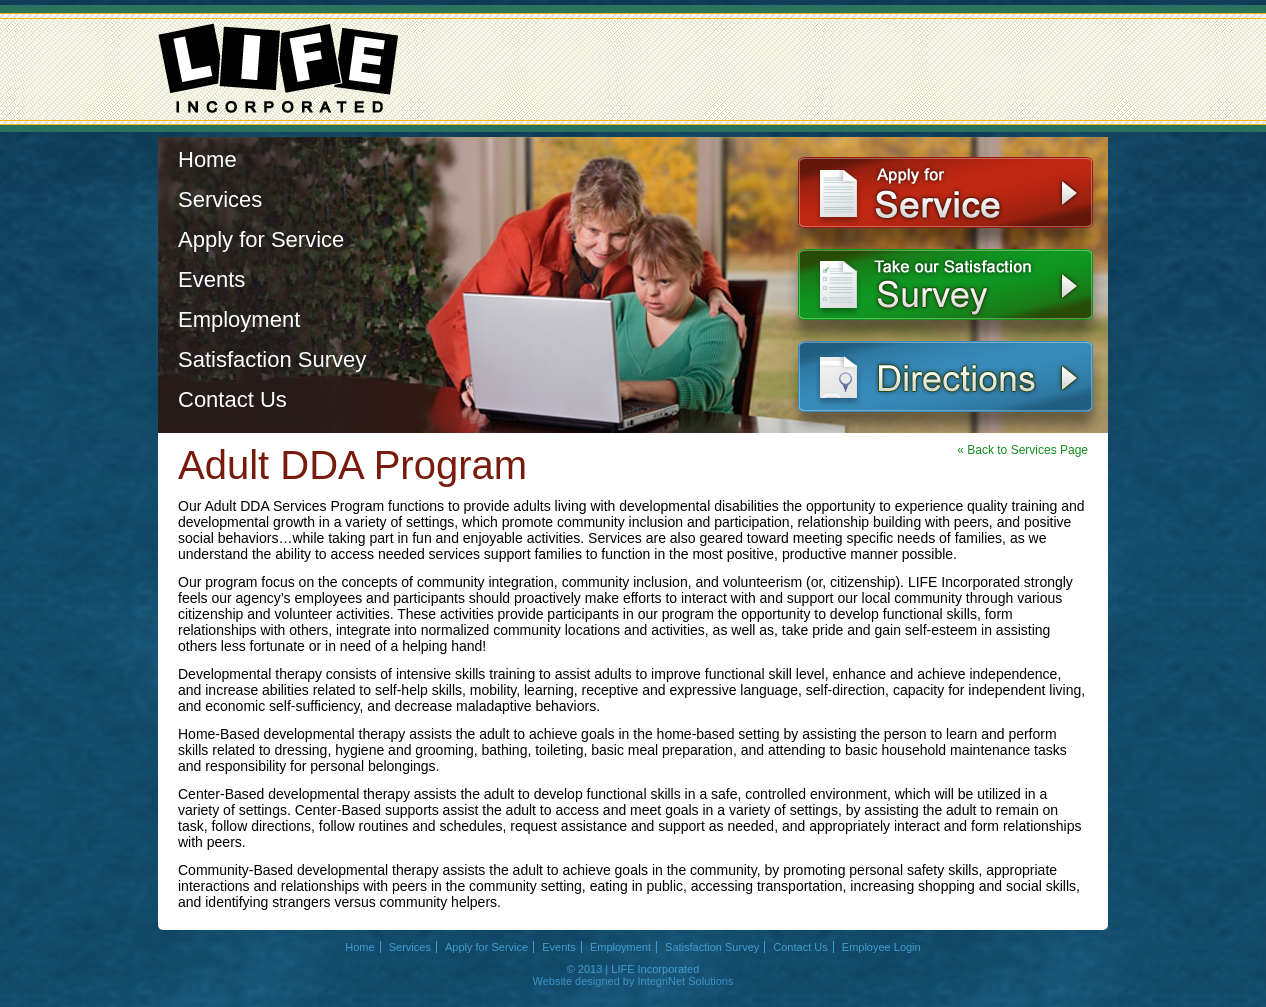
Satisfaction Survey (272, 359)
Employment (239, 319)
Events (211, 279)
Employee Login (881, 947)
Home (207, 159)
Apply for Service (261, 239)
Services (220, 199)
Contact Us (232, 399)
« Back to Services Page (1022, 450)
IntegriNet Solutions (685, 981)
